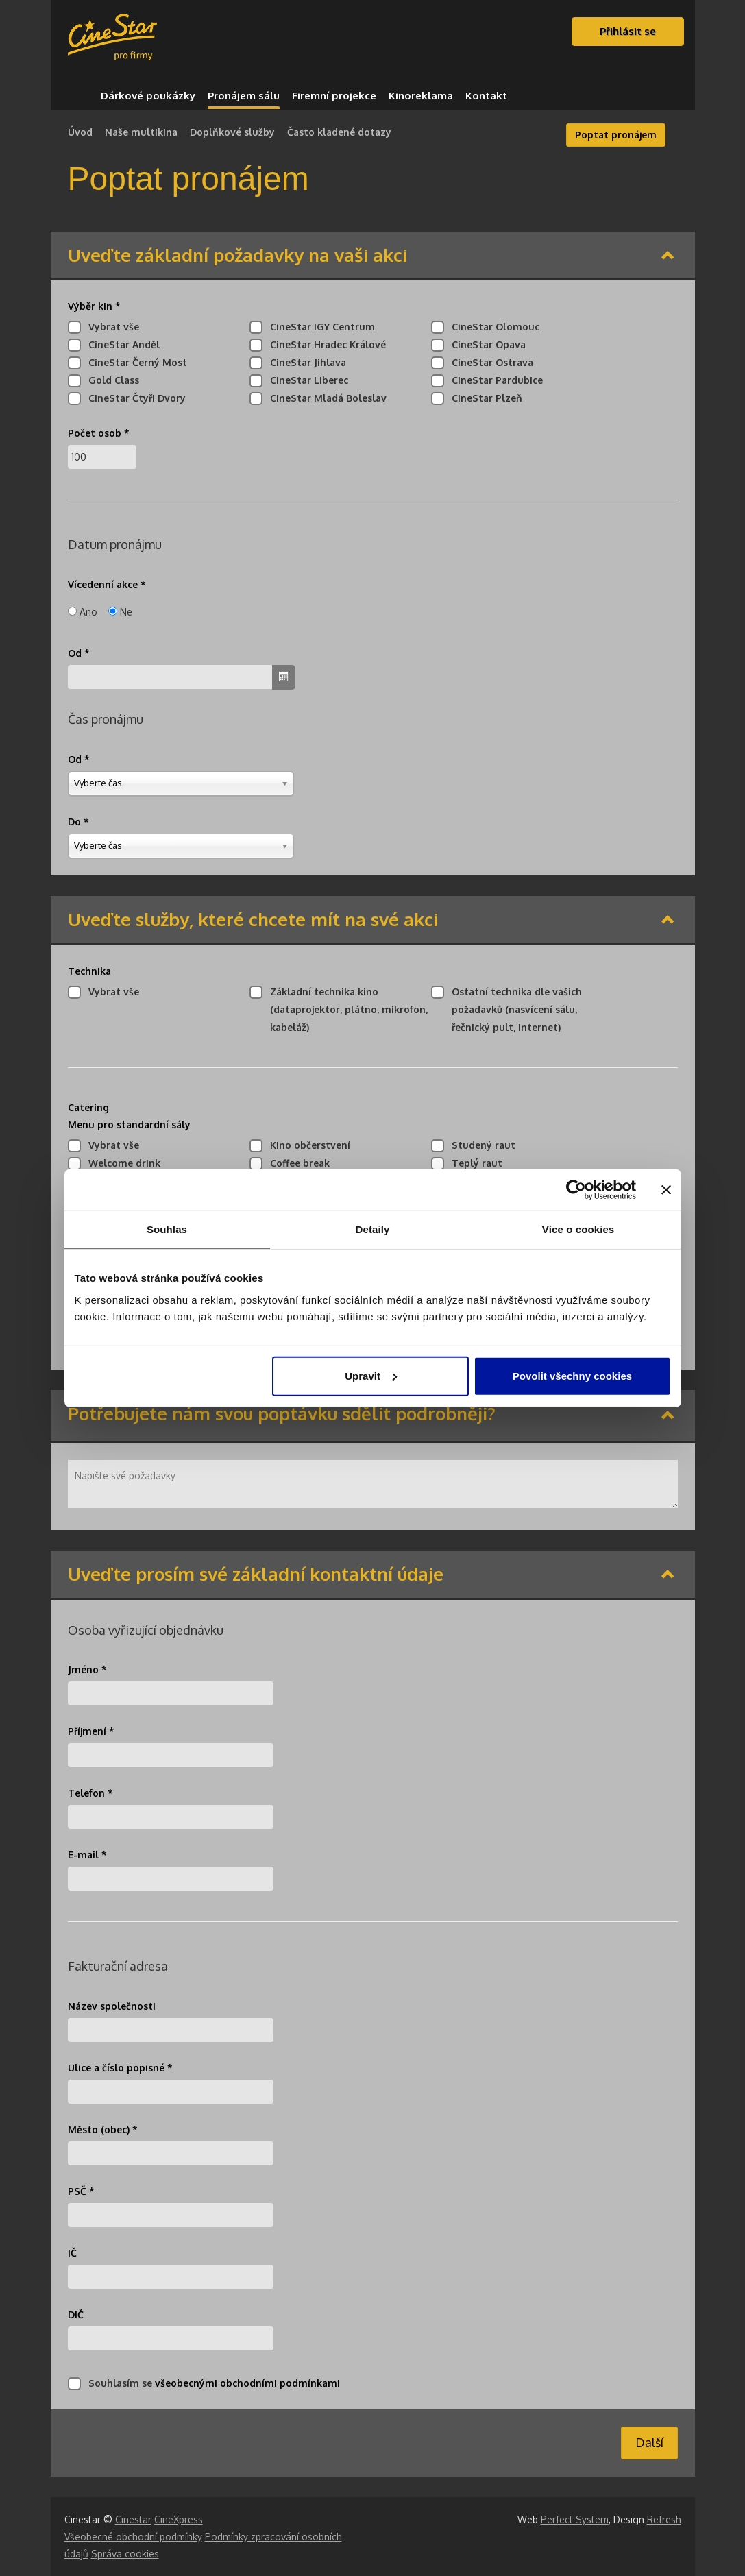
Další (649, 2442)
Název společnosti (112, 2006)
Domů (78, 95)
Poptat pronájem (616, 135)
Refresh (664, 2519)
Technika (89, 971)
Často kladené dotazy (339, 132)
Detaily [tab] (373, 1229)
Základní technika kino (345, 1009)
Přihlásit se (628, 31)
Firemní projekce (334, 95)
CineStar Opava (485, 344)
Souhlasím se (211, 2383)
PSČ (81, 2191)
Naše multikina (141, 132)
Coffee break (296, 1163)
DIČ (76, 2314)
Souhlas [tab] (167, 1229)
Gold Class (110, 380)
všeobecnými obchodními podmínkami (247, 2383)
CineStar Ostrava (489, 362)
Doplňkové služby (232, 132)
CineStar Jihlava (304, 362)
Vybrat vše (110, 326)
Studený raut (480, 1145)
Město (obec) (103, 2129)
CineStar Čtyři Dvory (134, 398)
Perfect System (575, 2519)
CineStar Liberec (305, 380)
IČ (72, 2253)
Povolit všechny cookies (572, 1375)
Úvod (80, 132)
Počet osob (99, 433)
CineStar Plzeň (483, 398)
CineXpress (178, 2519)
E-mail (87, 1854)
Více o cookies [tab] (578, 1229)
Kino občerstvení (306, 1145)
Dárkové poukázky (148, 95)
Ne (126, 612)
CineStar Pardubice (494, 380)
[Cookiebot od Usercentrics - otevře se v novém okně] (576, 1190)
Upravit (371, 1375)
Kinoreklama (421, 95)
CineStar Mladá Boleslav (325, 398)
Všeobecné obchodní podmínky (133, 2536)
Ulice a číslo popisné (120, 2068)
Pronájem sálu (244, 95)
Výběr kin (94, 306)
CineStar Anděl (121, 344)
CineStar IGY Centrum (319, 326)
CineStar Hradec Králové (324, 344)
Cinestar (133, 2519)
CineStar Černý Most (134, 362)
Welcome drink (121, 1163)
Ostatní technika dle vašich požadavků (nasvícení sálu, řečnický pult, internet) (513, 1009)
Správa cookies (125, 2554)
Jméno (87, 1669)
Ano (88, 612)
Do (78, 821)
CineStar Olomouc (492, 326)
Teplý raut (473, 1163)
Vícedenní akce (107, 584)
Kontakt (486, 95)
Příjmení (91, 1731)
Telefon (90, 1793)
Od (79, 653)
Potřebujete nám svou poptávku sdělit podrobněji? (282, 1414)
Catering (129, 1116)
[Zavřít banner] (666, 1190)
